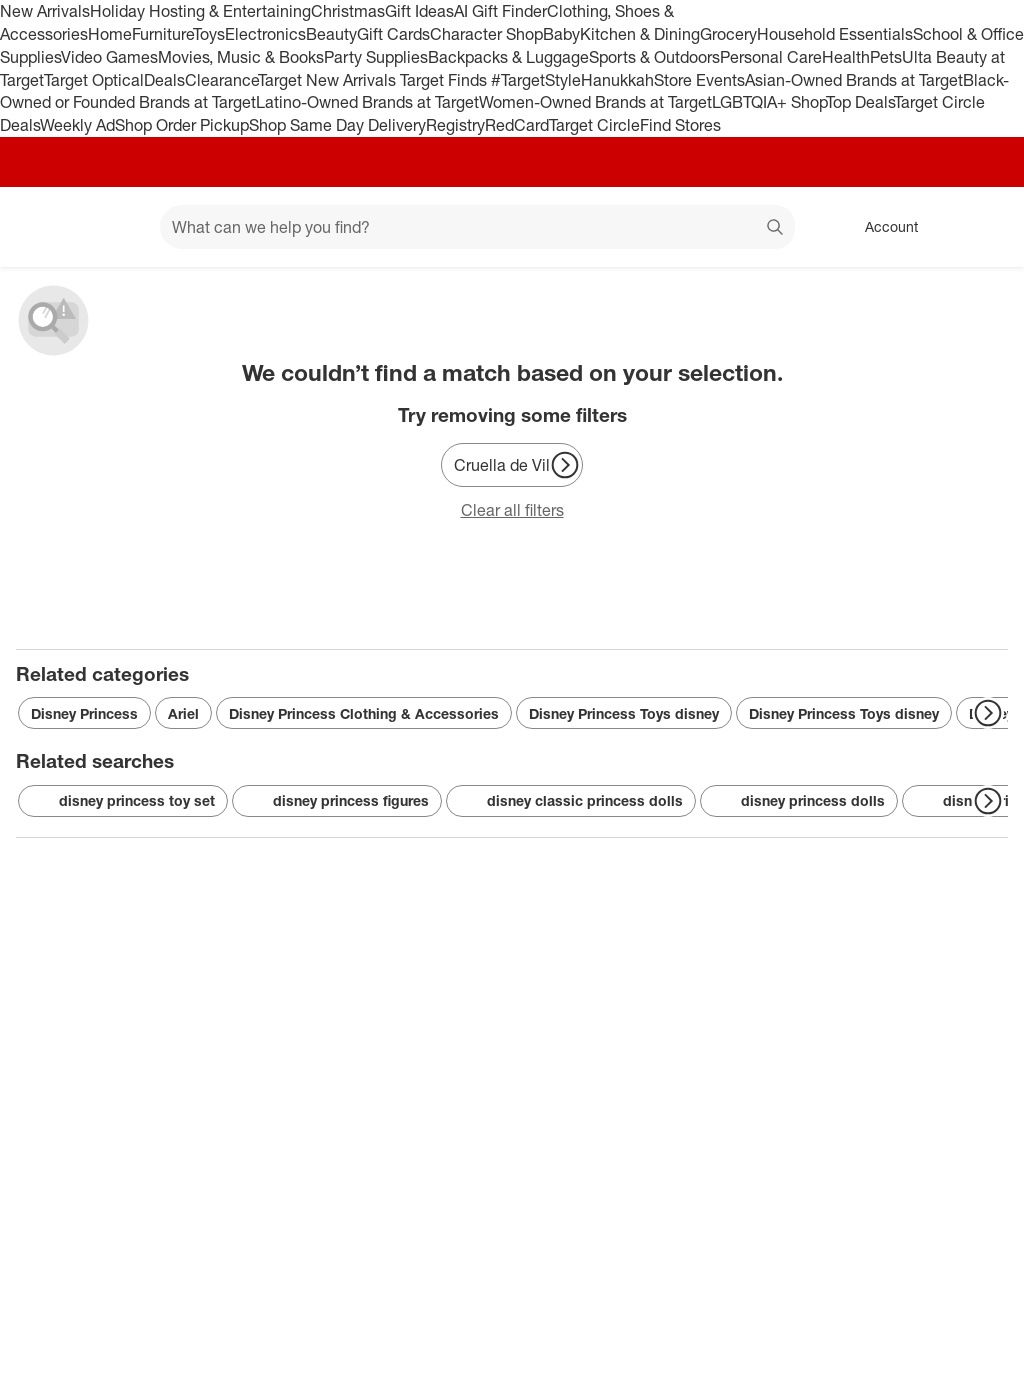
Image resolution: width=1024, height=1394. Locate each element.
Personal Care (771, 57)
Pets (886, 57)
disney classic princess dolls (571, 801)
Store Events (699, 80)
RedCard (517, 125)
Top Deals (860, 102)
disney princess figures (337, 801)
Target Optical (94, 80)
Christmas (348, 11)
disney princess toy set (123, 801)
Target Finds (445, 80)
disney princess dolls (799, 801)
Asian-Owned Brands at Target (854, 80)
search (776, 229)
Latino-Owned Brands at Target (367, 102)
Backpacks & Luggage (508, 57)
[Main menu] (114, 227)
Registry (455, 125)
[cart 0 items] (982, 227)
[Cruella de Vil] (512, 465)
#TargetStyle (536, 80)
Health (846, 57)
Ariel (183, 713)
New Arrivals (45, 11)
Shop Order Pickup (182, 125)
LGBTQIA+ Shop (769, 102)
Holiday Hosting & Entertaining (200, 11)
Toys (209, 34)
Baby (561, 34)
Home (110, 34)
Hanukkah (617, 80)
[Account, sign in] (881, 227)
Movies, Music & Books (241, 57)
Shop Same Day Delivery (337, 125)
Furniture (162, 34)
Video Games (109, 57)
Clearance (221, 80)
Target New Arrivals (329, 80)
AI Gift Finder (500, 11)
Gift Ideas (419, 11)
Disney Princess (84, 713)
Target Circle (594, 125)
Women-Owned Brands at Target (595, 102)
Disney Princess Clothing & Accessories (364, 713)
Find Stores (680, 125)
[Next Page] (565, 465)
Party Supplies (376, 57)
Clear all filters (512, 510)
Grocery (728, 34)
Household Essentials (835, 34)
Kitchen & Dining (640, 34)
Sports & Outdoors (654, 57)
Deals (164, 80)
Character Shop (486, 34)
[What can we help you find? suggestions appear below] (477, 227)
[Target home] (44, 227)
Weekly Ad (77, 125)
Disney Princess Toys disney (624, 713)
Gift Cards (393, 34)
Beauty (331, 34)
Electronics (265, 34)
